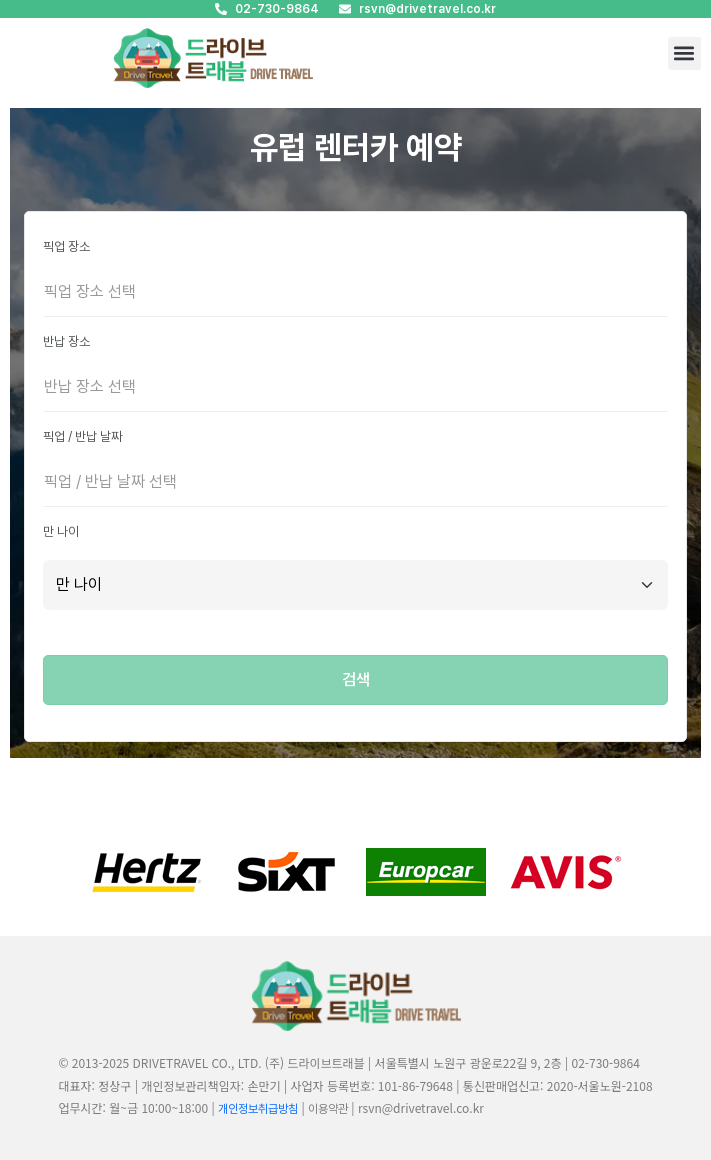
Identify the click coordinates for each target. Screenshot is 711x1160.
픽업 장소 (66, 246)
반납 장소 (66, 341)
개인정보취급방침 (258, 1109)
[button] (684, 53)
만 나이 (61, 531)
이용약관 (328, 1109)
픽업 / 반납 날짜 (82, 436)
